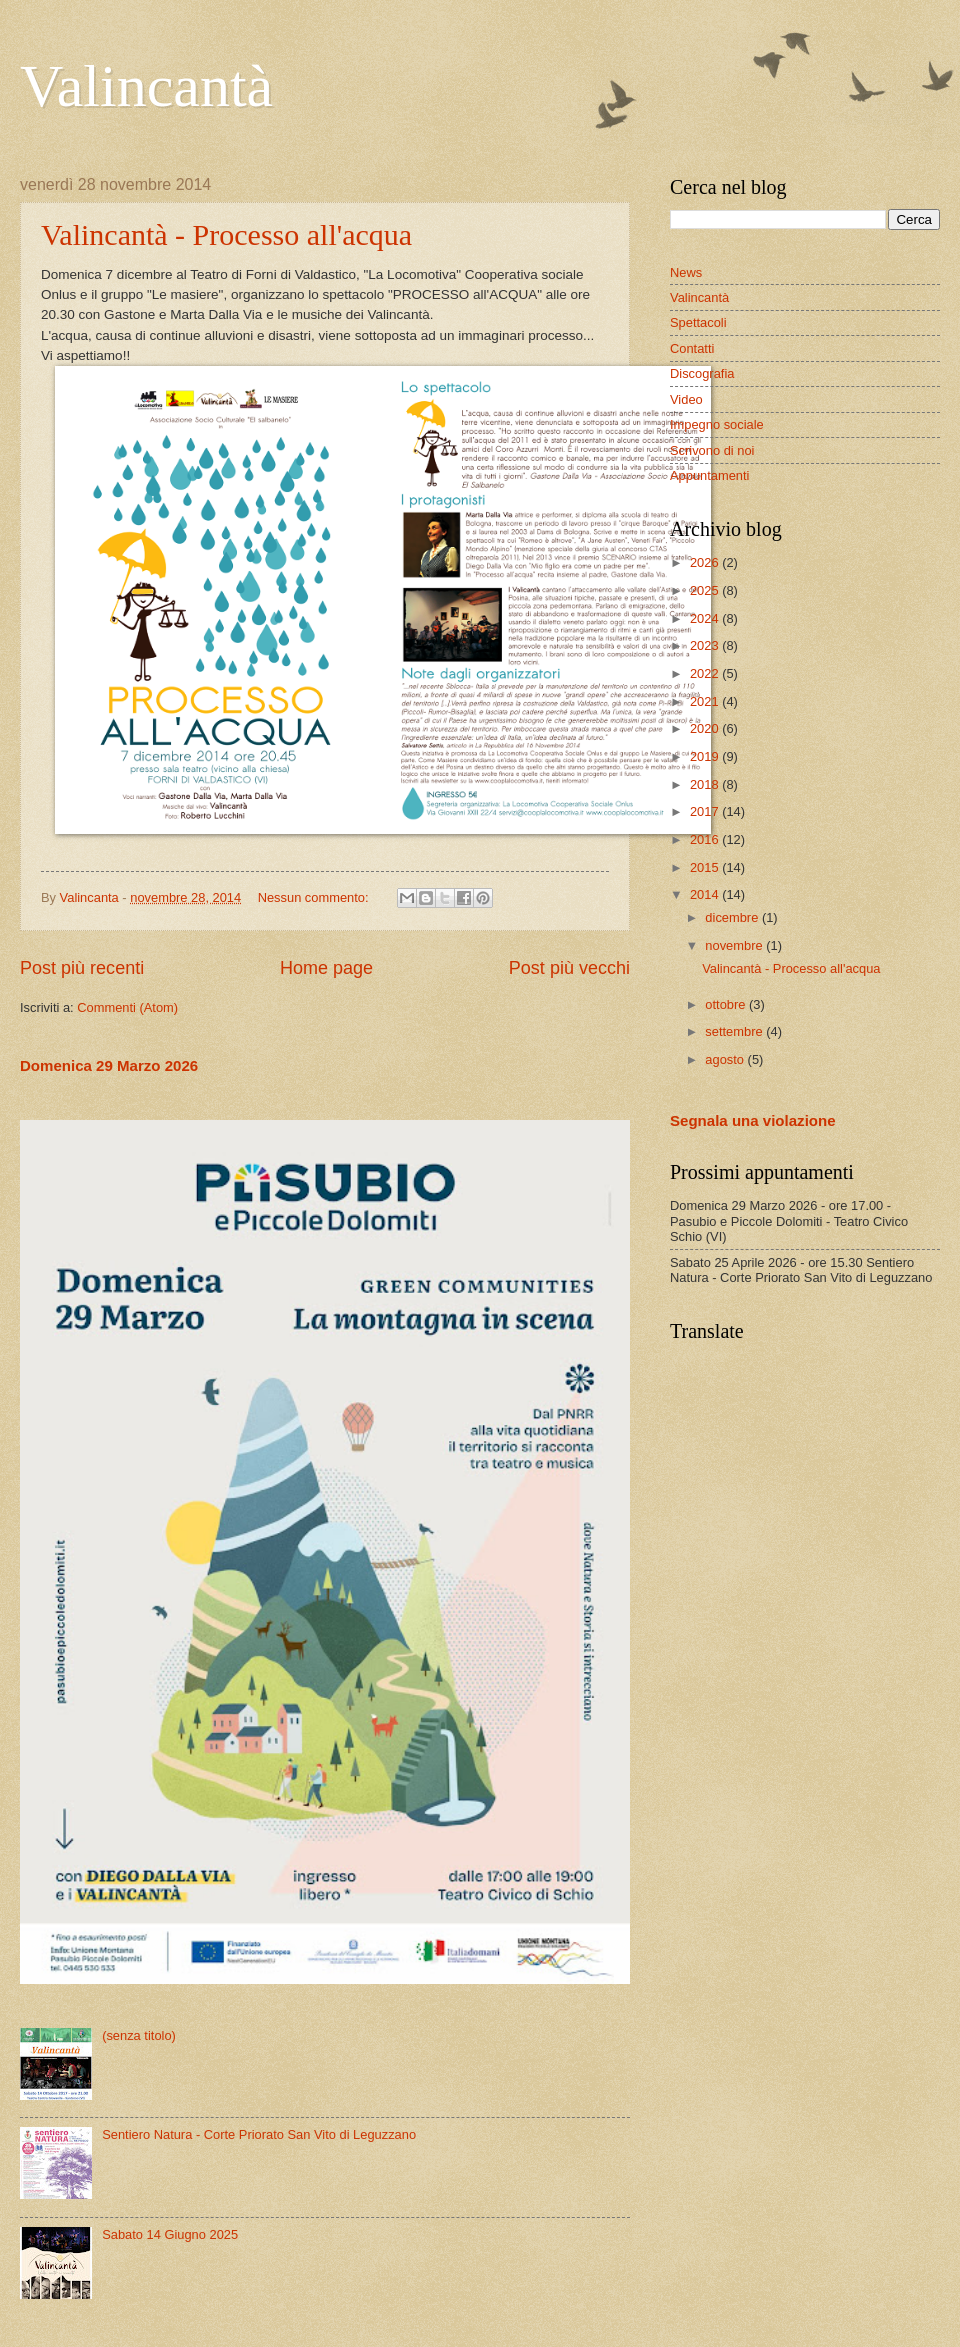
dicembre (733, 917)
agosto (726, 1059)
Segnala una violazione (753, 1120)
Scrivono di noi (712, 450)
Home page (326, 968)
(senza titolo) (139, 2035)
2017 (706, 811)
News (686, 272)
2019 (706, 756)
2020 (706, 728)
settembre (735, 1031)
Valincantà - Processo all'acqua (226, 234)
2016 (706, 839)
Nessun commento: (315, 897)
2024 (706, 618)
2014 (706, 894)
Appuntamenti (709, 475)
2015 (706, 867)
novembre (735, 945)
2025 (706, 590)
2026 (706, 562)
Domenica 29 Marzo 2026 (109, 1065)
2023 (706, 645)
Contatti (692, 348)
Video (686, 399)
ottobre (727, 1004)
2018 (706, 784)
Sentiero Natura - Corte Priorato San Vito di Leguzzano (259, 2134)
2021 (706, 701)
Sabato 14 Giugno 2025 (170, 2234)
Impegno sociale (717, 424)
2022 (706, 673)
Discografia (702, 373)
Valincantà (146, 86)
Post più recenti (82, 968)
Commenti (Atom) (127, 1007)
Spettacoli (698, 322)
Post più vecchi (569, 968)
